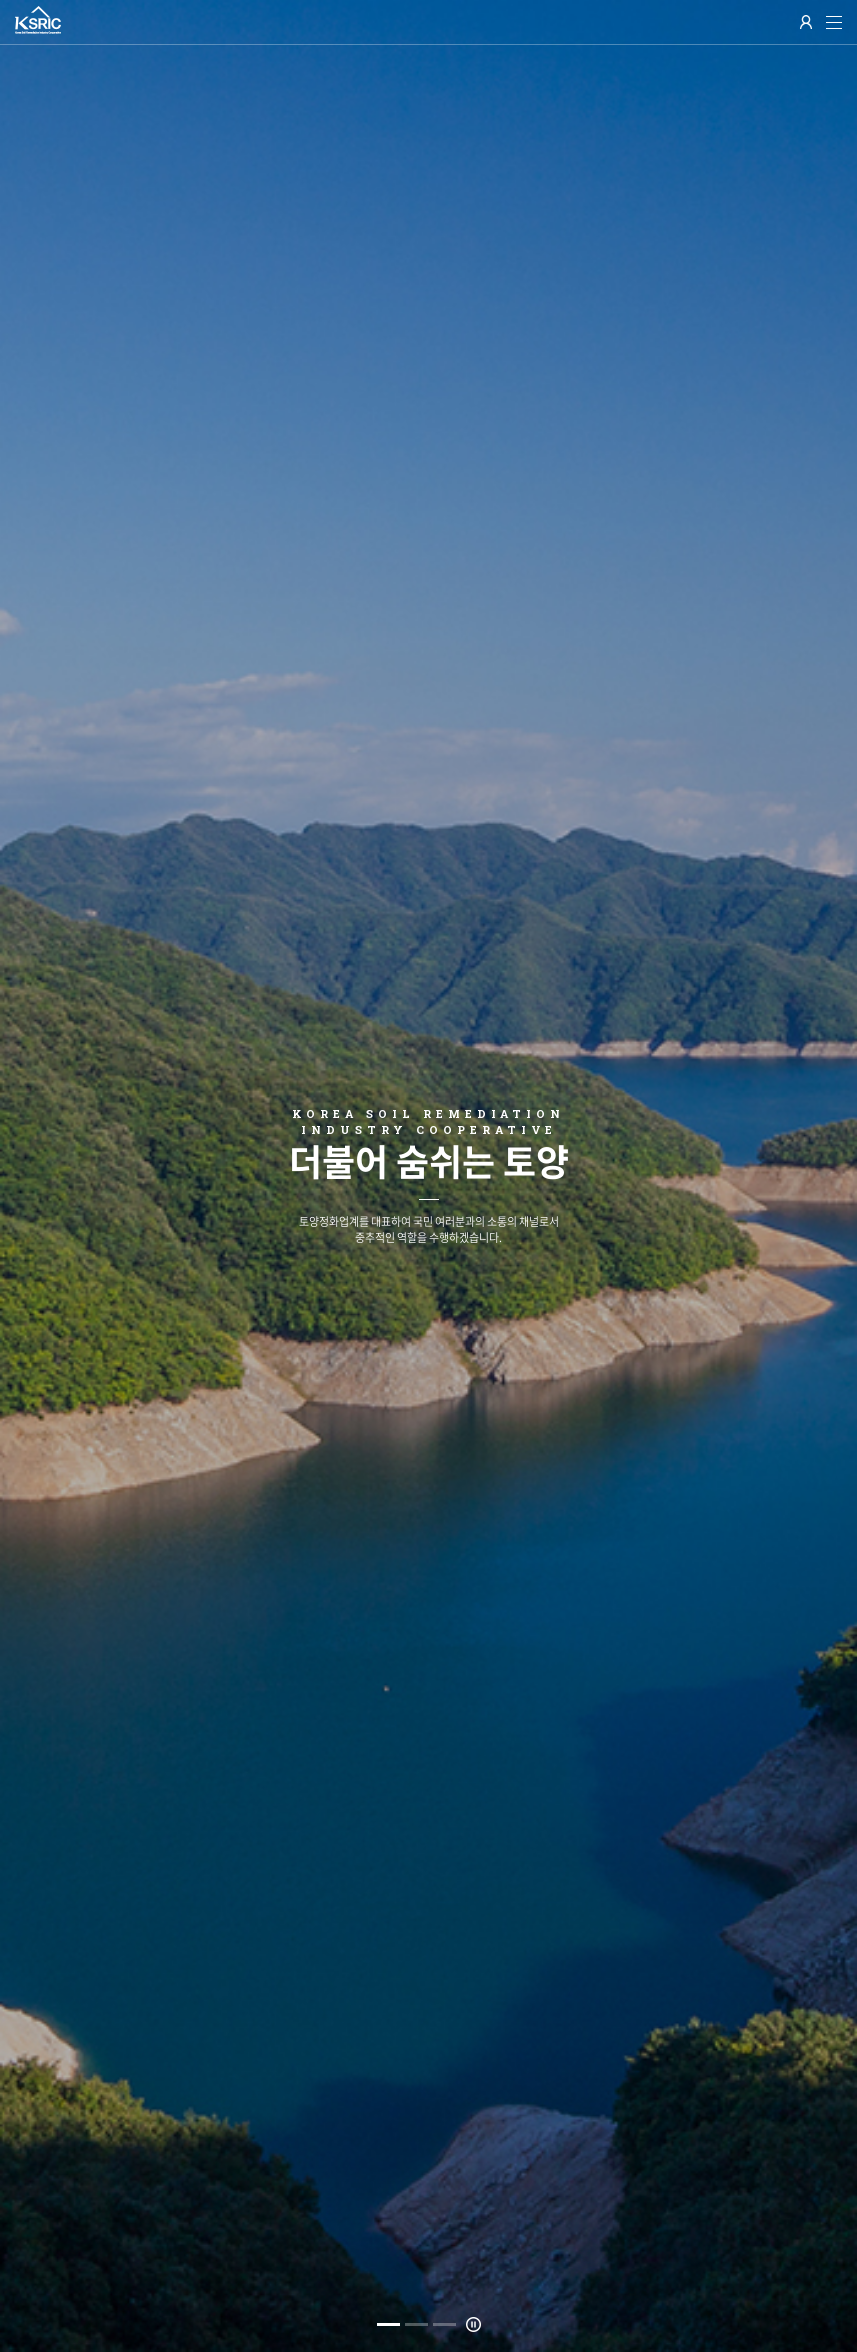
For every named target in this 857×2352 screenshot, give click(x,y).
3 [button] (444, 2324)
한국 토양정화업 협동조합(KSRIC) (38, 20)
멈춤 (473, 2324)
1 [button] (388, 2324)
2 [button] (416, 2324)
